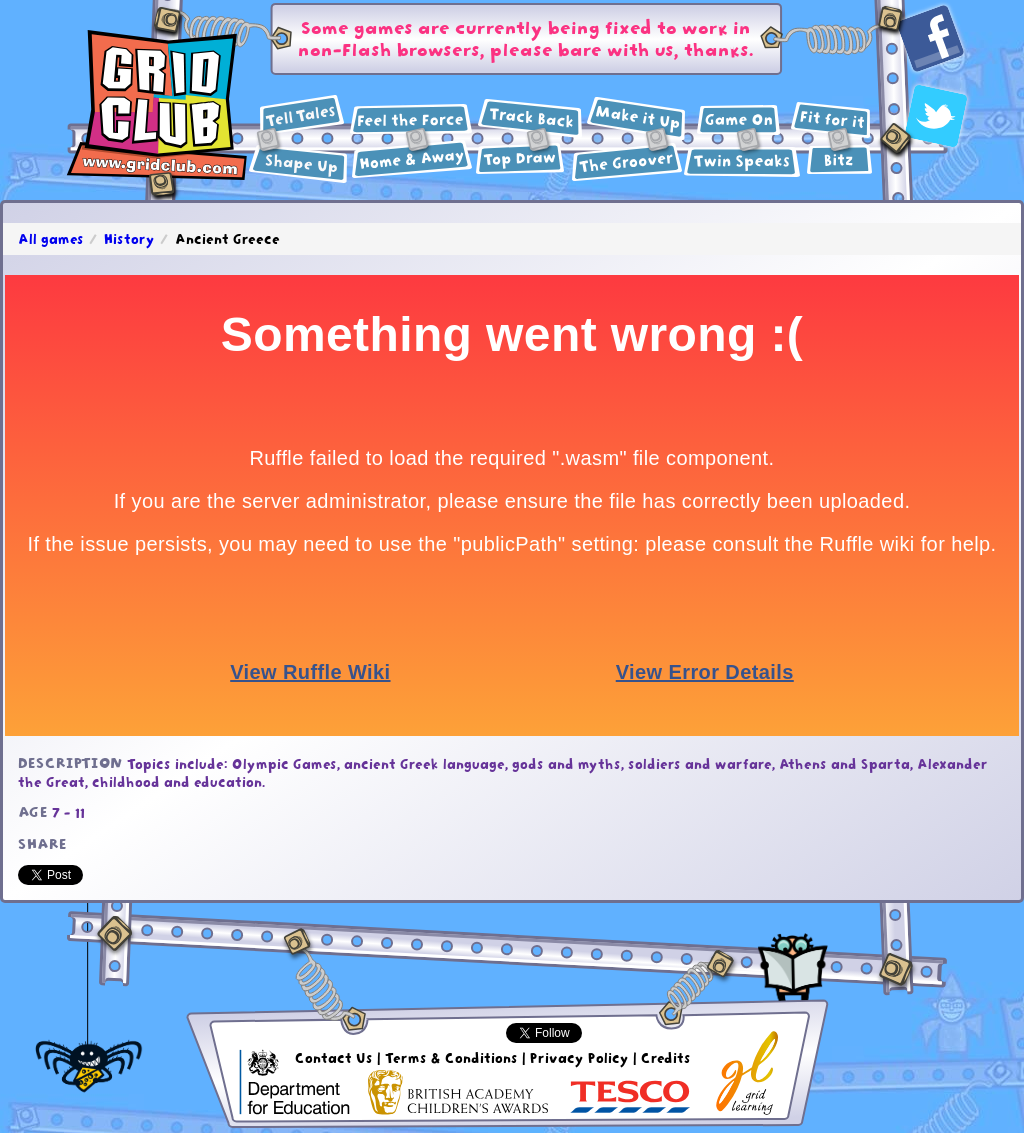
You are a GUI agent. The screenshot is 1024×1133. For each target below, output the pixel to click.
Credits (666, 1058)
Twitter (936, 116)
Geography (412, 159)
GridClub (157, 106)
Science (411, 119)
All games (51, 239)
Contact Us (334, 1058)
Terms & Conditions (451, 1058)
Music (627, 162)
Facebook (931, 39)
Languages (742, 162)
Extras (839, 159)
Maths (298, 164)
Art (520, 159)
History (530, 119)
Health (830, 120)
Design (636, 118)
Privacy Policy (579, 1058)
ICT (738, 120)
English (302, 115)
